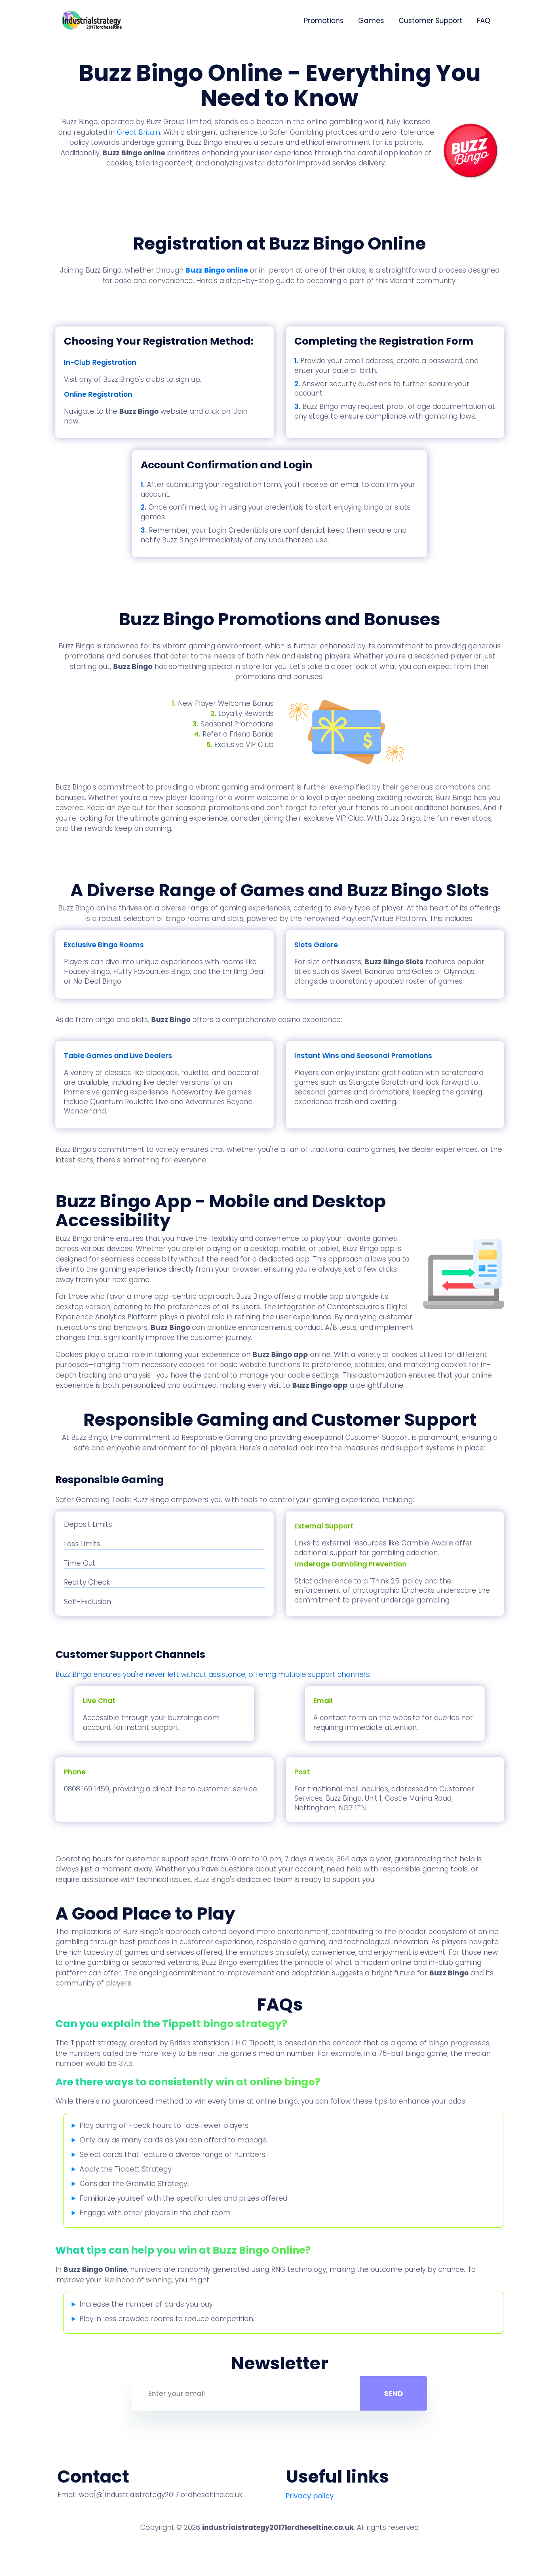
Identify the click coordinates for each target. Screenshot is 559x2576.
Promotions (324, 20)
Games (371, 20)
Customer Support (430, 20)
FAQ (483, 20)
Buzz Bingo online (217, 270)
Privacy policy (310, 2496)
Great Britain (138, 132)
